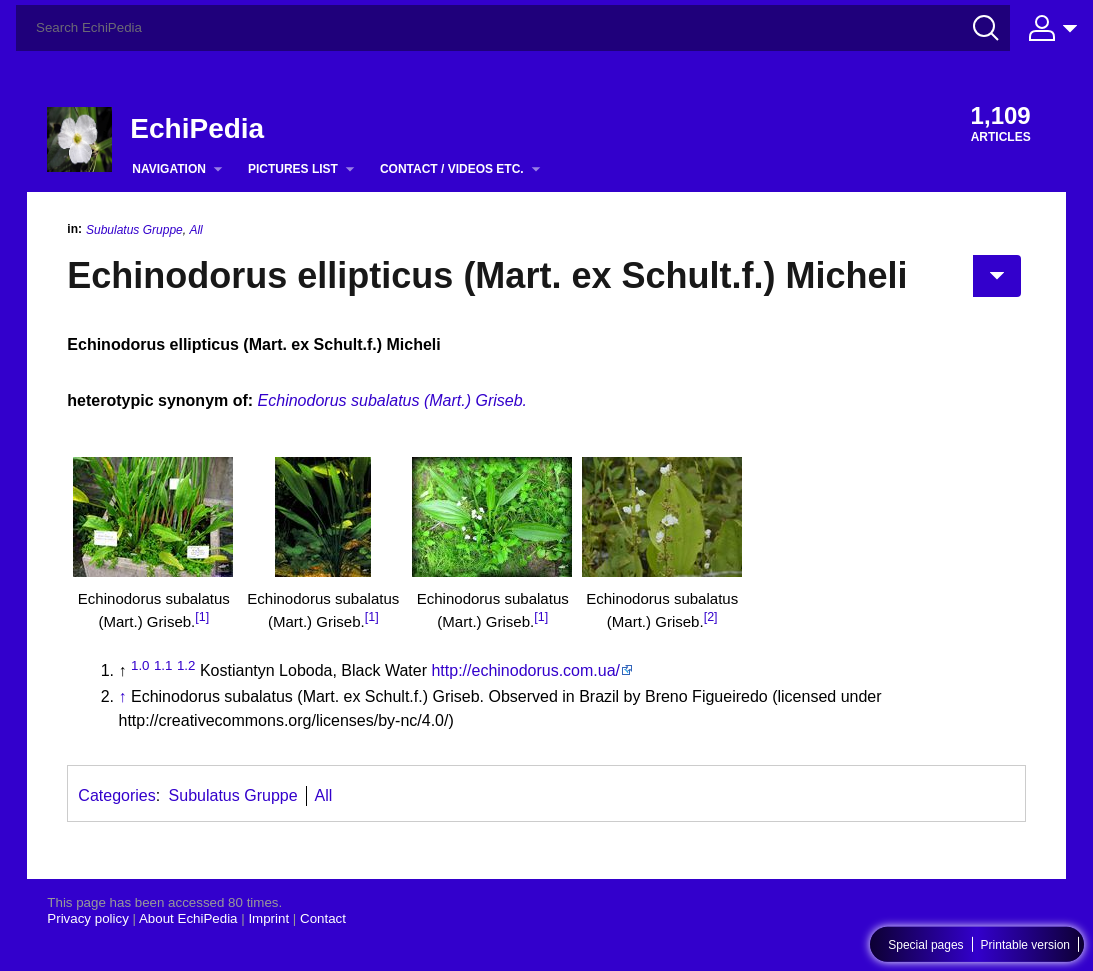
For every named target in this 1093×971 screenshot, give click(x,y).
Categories (116, 795)
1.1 (163, 665)
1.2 (186, 665)
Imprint (268, 918)
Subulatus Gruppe (134, 230)
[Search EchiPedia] (513, 28)
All (195, 230)
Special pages (925, 945)
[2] (711, 617)
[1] (202, 617)
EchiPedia (197, 128)
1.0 (140, 665)
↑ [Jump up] (123, 696)
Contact (323, 918)
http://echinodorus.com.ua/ (525, 670)
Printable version (1025, 945)
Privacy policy (87, 918)
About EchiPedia (188, 918)
